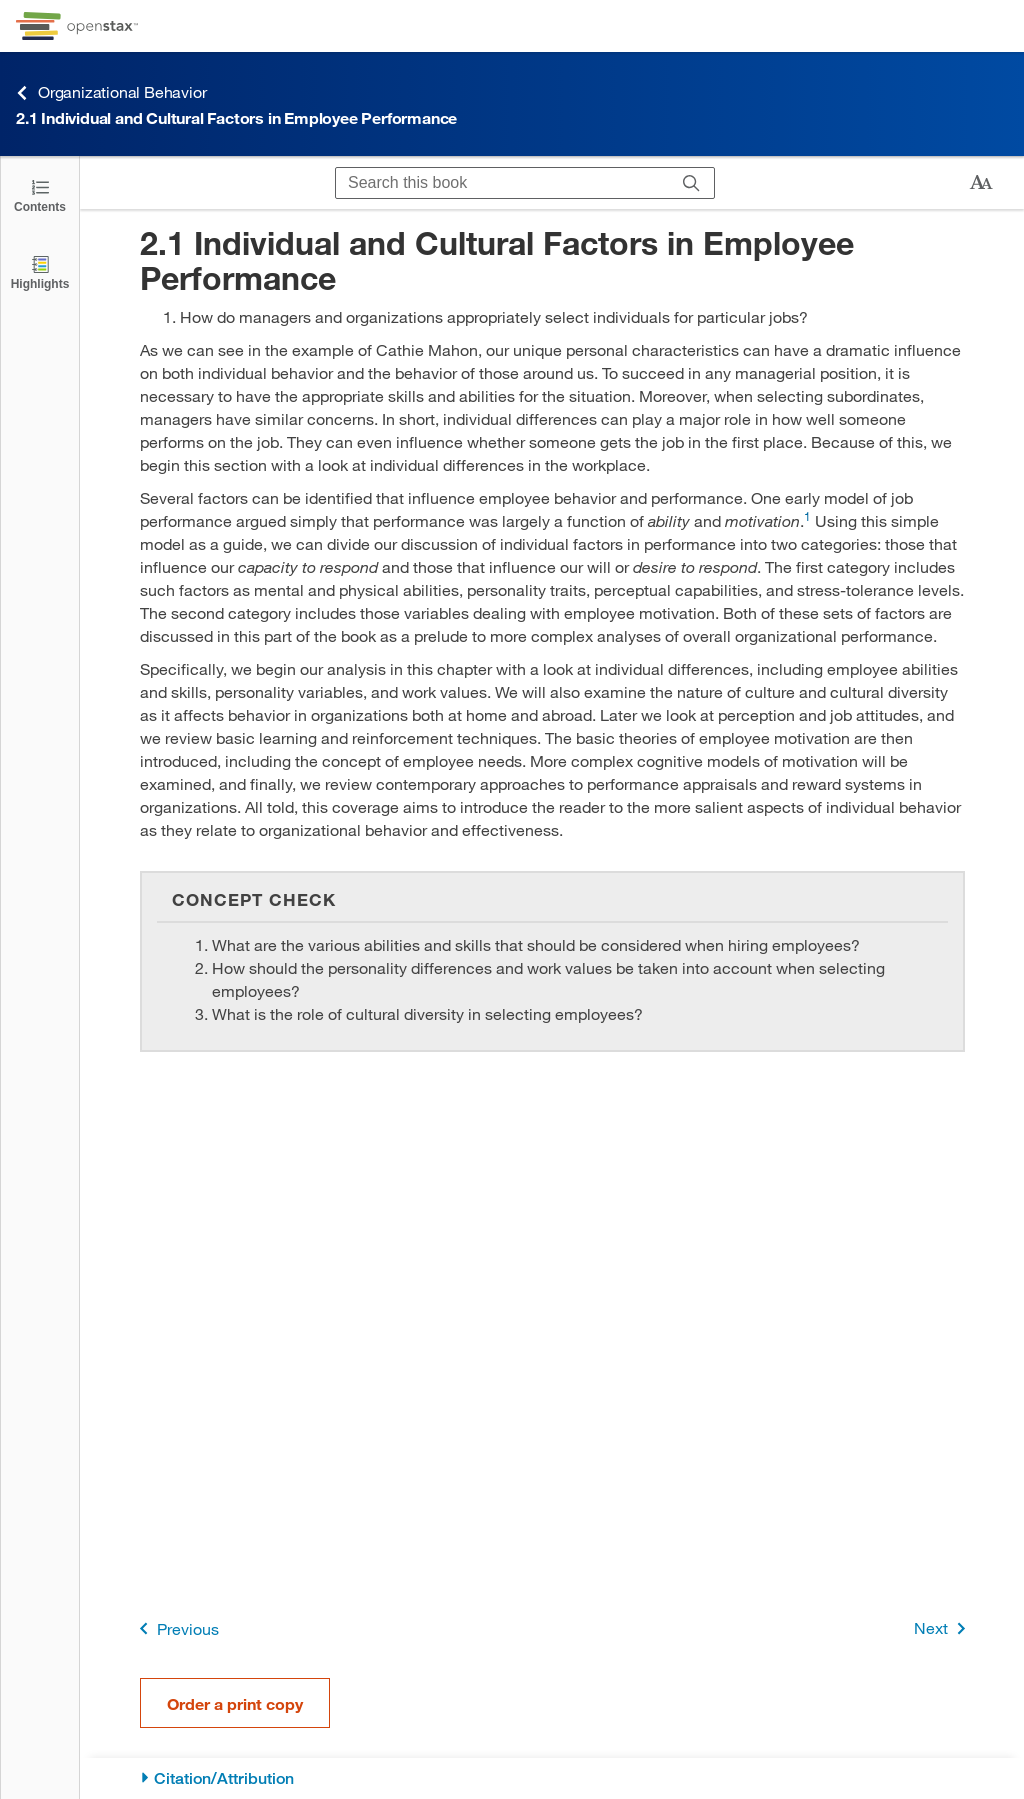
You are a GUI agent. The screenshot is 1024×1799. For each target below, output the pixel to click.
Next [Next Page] (943, 1628)
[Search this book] (502, 183)
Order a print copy (235, 1703)
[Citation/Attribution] (552, 1778)
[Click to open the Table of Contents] (40, 194)
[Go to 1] (807, 520)
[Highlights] (40, 271)
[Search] (691, 183)
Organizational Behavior (111, 92)
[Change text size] (981, 183)
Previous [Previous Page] (175, 1628)
